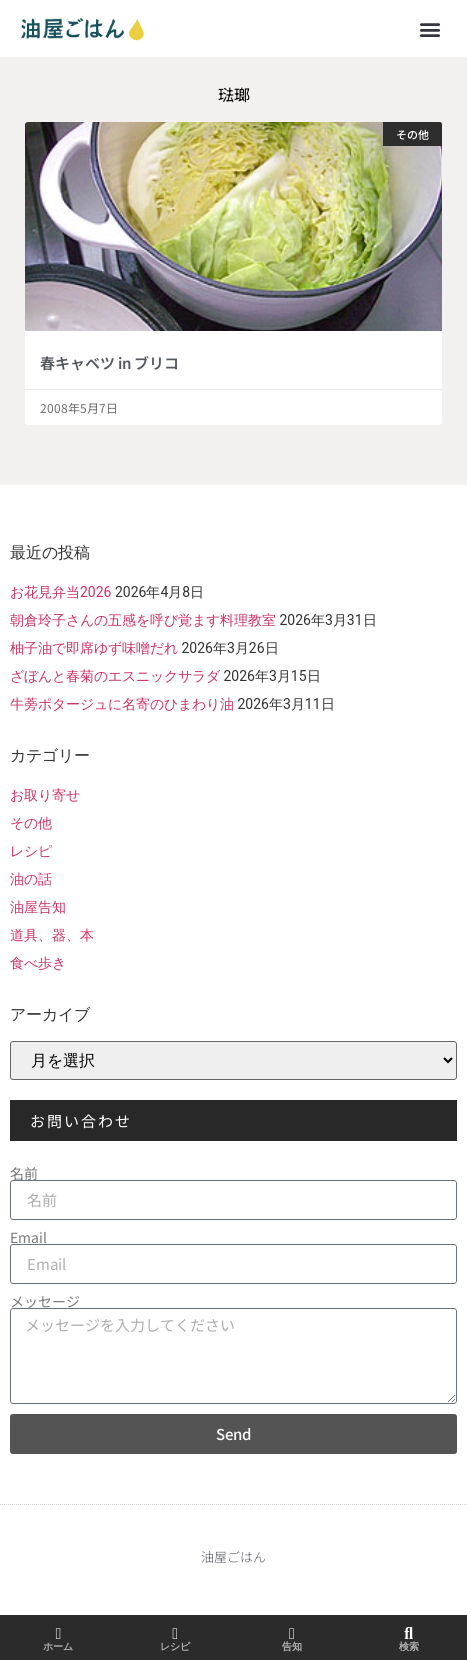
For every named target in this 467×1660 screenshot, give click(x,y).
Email (28, 1237)
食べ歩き (38, 963)
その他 (31, 823)
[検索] (409, 1634)
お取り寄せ (45, 795)
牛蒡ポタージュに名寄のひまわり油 (122, 704)
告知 (292, 1646)
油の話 (31, 879)
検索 (409, 1646)
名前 (24, 1173)
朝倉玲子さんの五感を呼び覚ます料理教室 (143, 620)
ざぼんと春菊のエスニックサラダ (115, 676)
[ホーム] (58, 1634)
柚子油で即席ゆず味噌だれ (94, 648)
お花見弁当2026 (60, 592)
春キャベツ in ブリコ (109, 362)
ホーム (58, 1646)
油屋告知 (38, 907)
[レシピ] (175, 1634)
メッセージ (45, 1301)
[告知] (292, 1634)
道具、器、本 (52, 935)
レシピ (31, 851)
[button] (430, 28)
